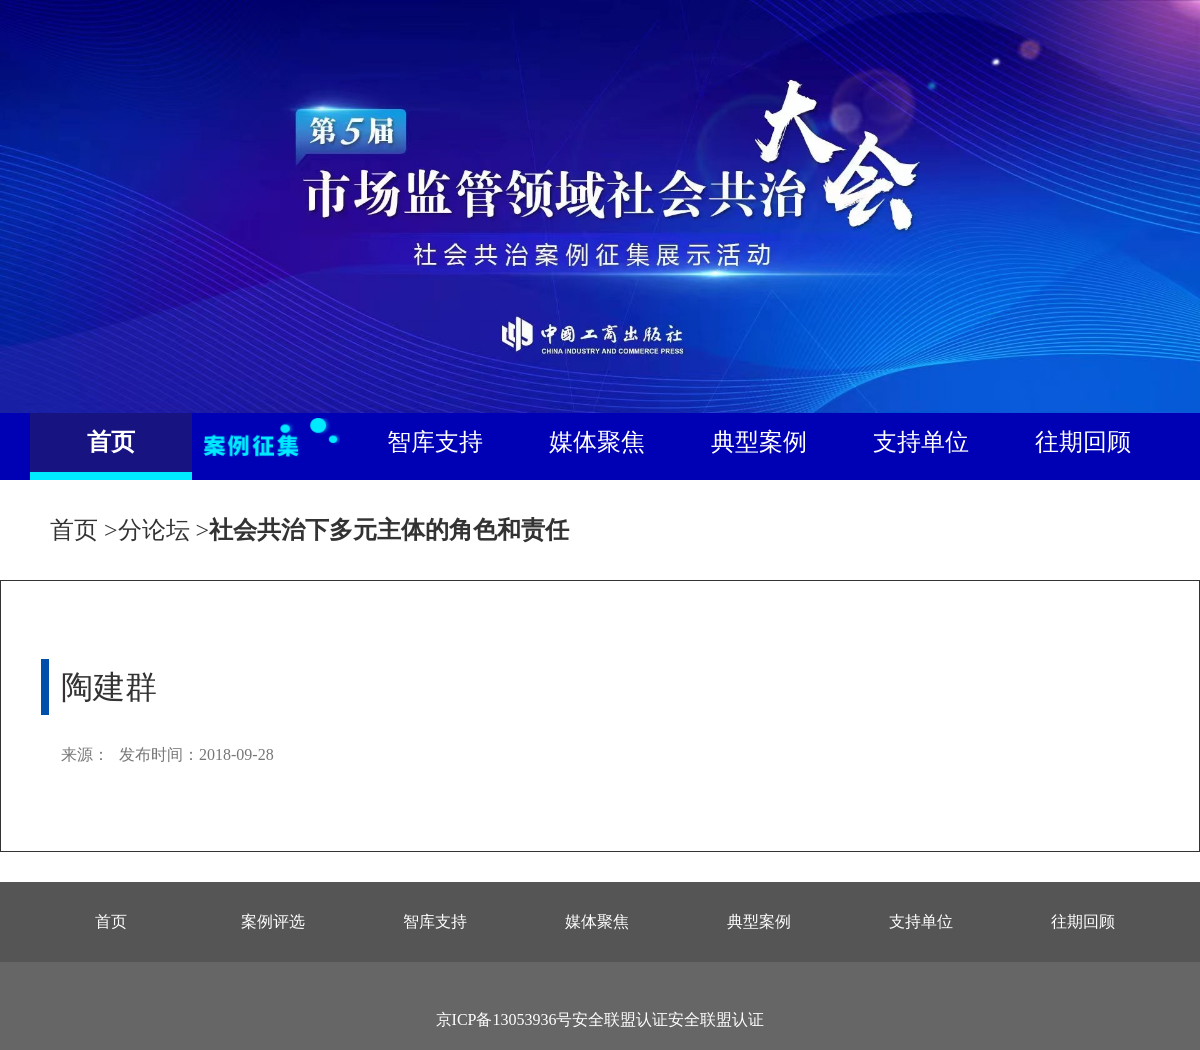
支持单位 (921, 442)
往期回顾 (1083, 442)
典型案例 (759, 442)
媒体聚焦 (597, 442)
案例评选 (273, 921)
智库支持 (435, 442)
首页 (111, 442)
